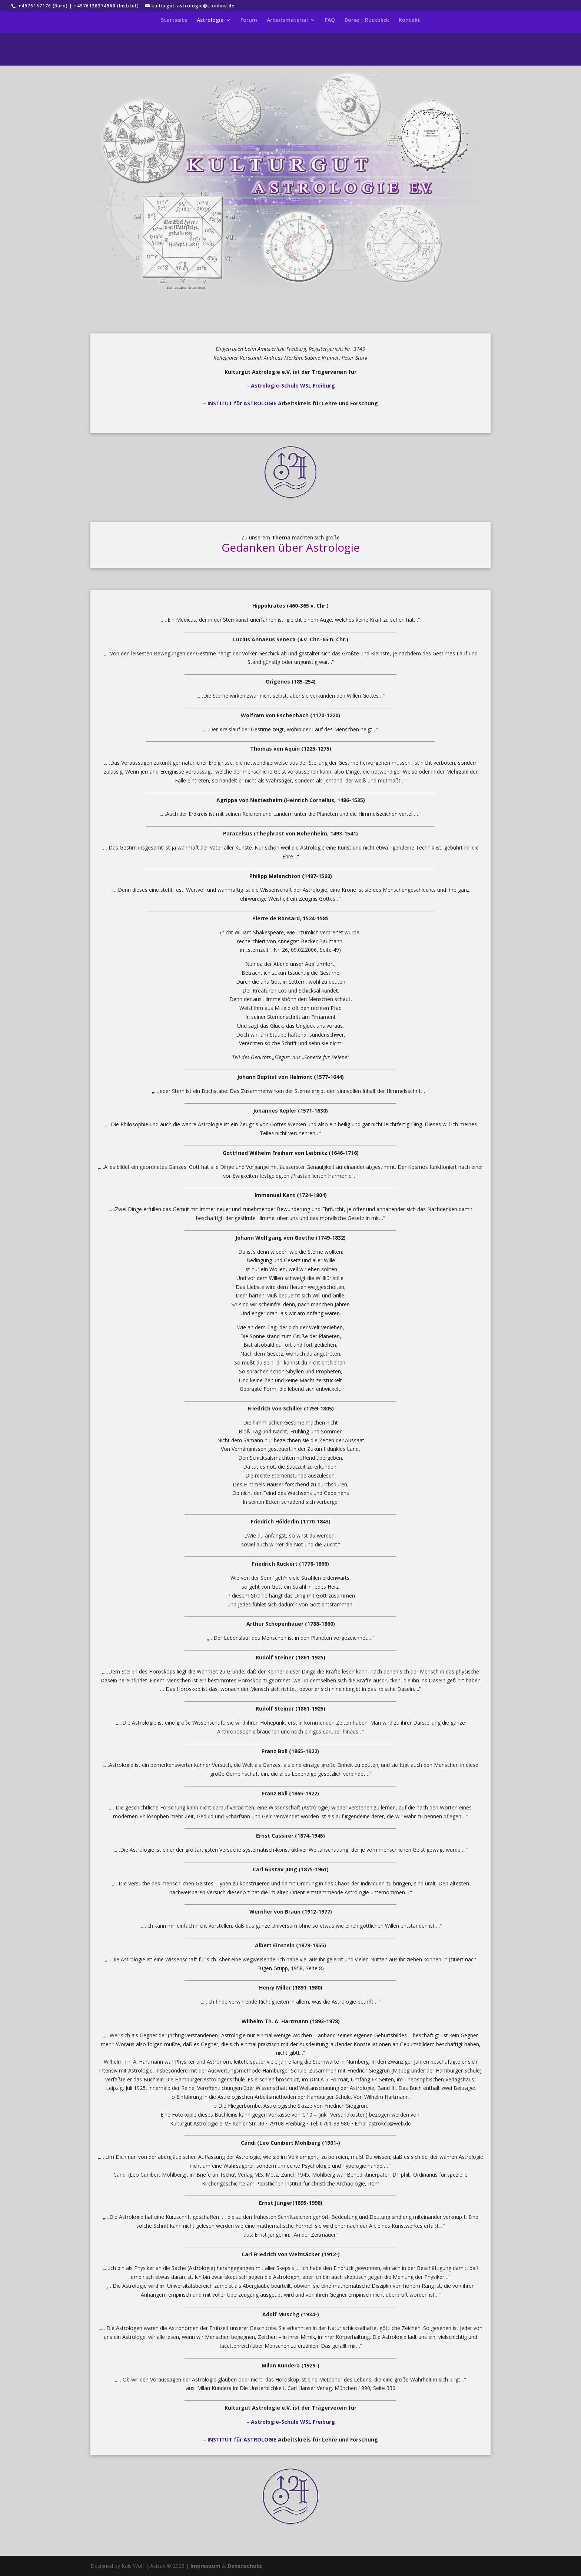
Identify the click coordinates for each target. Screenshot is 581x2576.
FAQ (330, 20)
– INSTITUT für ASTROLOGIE (239, 403)
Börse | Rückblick (367, 20)
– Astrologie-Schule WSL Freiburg (290, 385)
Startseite (174, 20)
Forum (248, 20)
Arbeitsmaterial (287, 20)
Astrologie (210, 20)
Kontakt (409, 20)
